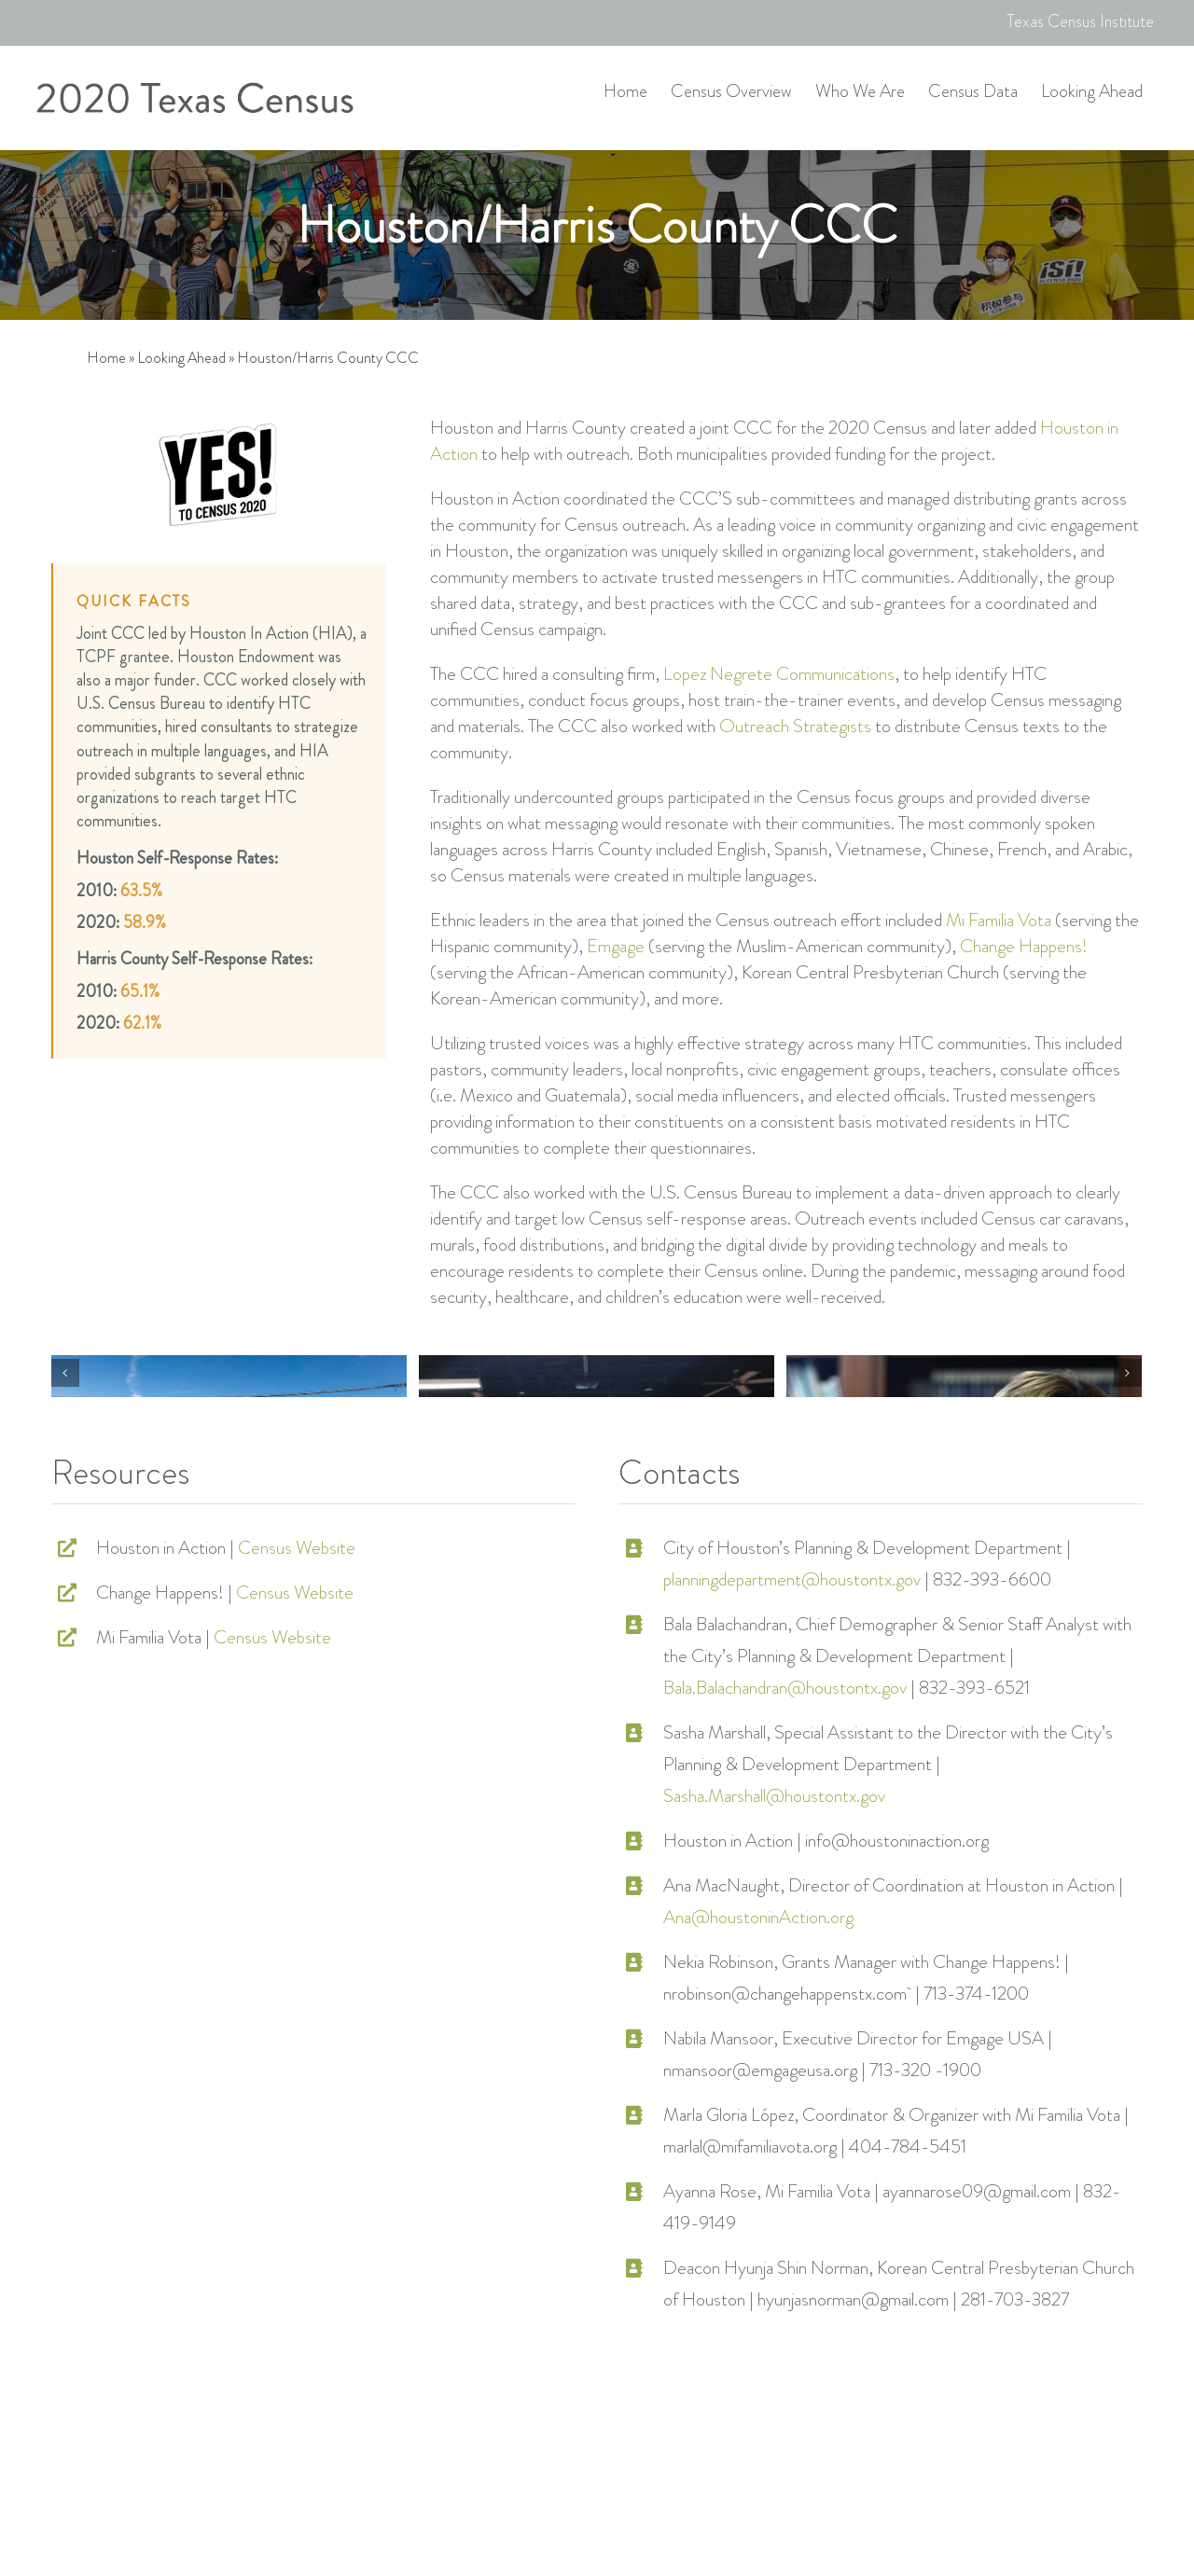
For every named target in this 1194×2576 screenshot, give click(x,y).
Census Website (296, 1786)
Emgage (616, 946)
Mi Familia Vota (998, 920)
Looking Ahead (181, 357)
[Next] (1128, 1492)
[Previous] (65, 1492)
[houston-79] (964, 1488)
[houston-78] (229, 1488)
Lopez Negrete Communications (779, 673)
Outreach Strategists (795, 726)
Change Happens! (1024, 946)
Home (106, 357)
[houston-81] (596, 1488)
